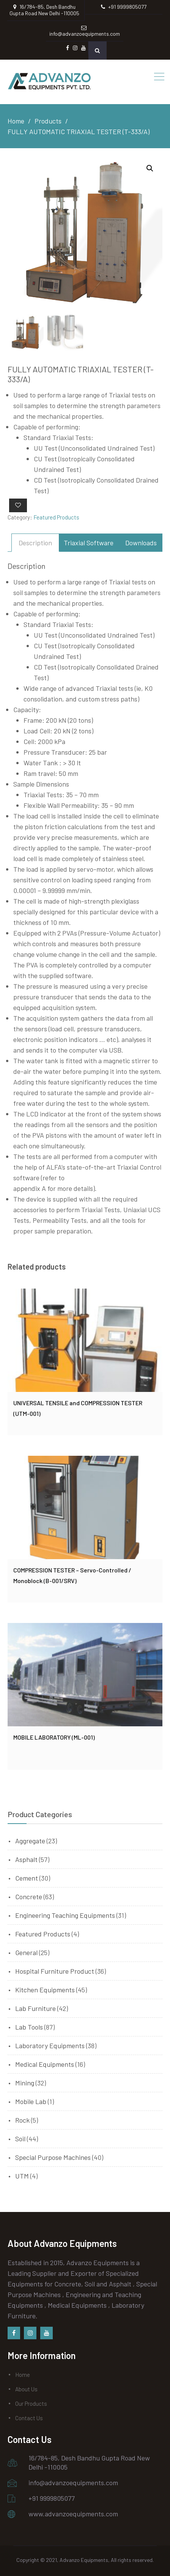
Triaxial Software (88, 542)
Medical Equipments (44, 2064)
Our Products (31, 2403)
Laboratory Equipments (50, 2045)
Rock (22, 2120)
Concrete (28, 1896)
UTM (22, 2176)
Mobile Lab (30, 2101)
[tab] (35, 543)
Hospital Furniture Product (54, 1971)
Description (35, 542)
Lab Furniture (35, 2008)
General (26, 1952)
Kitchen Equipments (45, 1989)
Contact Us (29, 2418)
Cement (26, 1878)
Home (22, 2374)
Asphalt (26, 1859)
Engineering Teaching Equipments (65, 1915)
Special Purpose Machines (53, 2157)
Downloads (141, 542)
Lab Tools (29, 2027)
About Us (26, 2389)
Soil (20, 2138)
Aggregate (30, 1841)
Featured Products (56, 517)
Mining (24, 2083)
